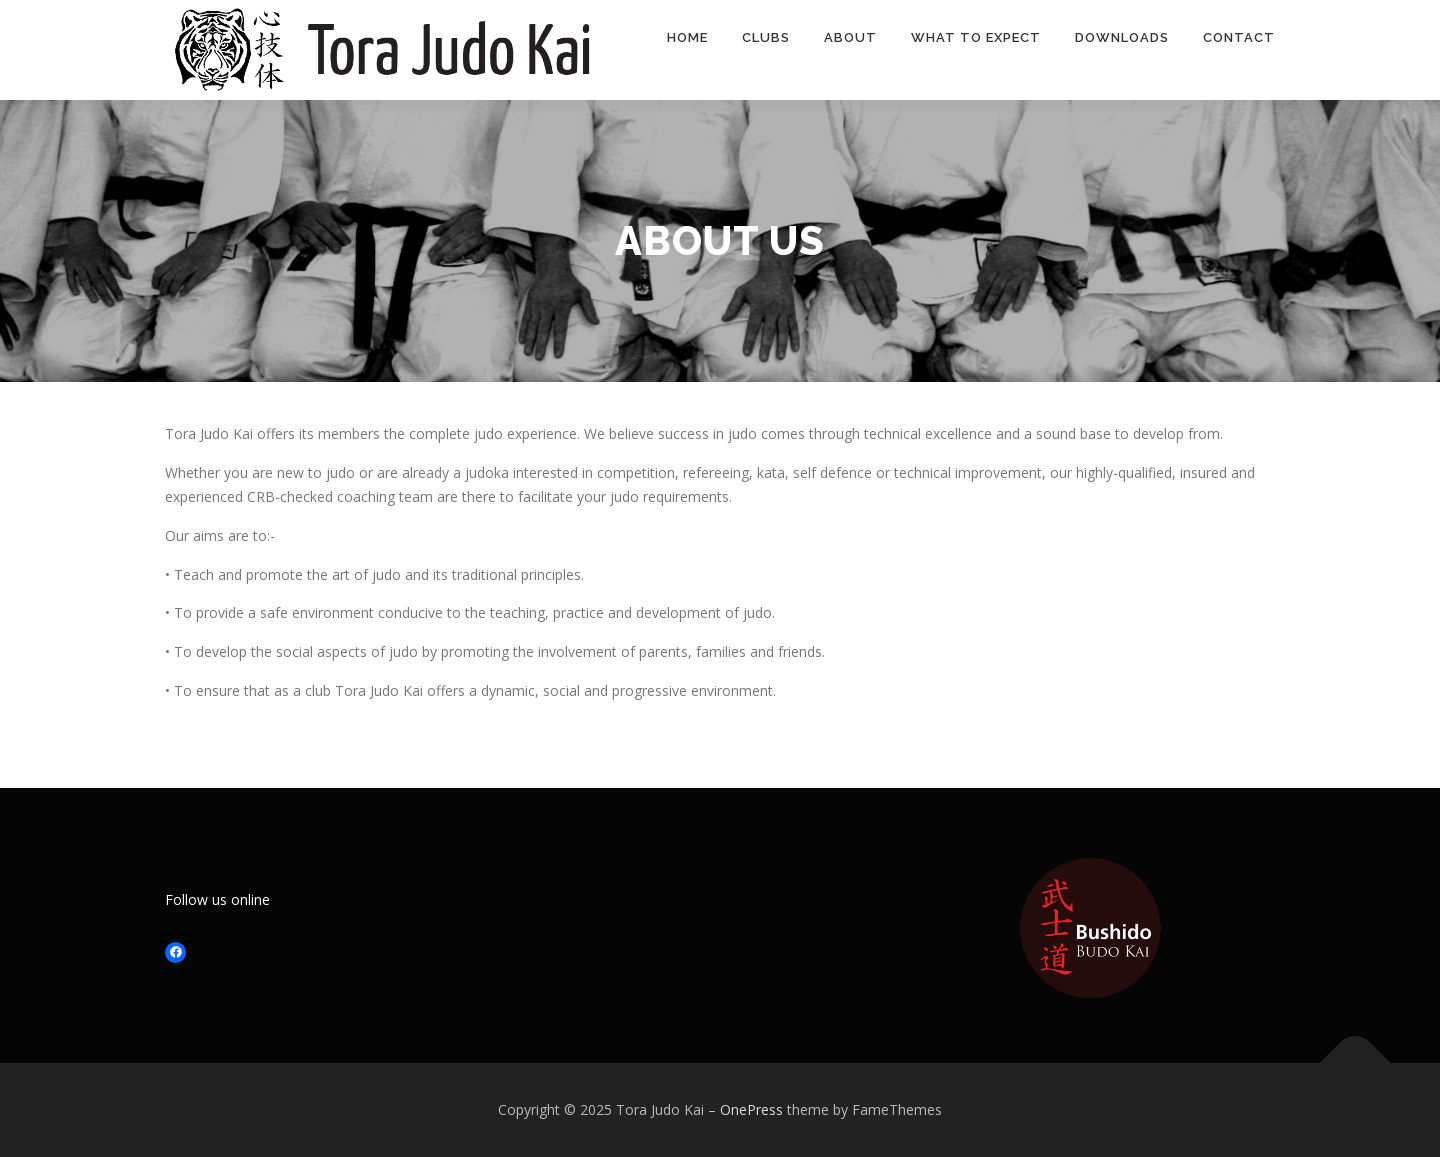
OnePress (751, 1109)
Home (687, 37)
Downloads (1122, 37)
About (850, 37)
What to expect (976, 37)
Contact (1239, 37)
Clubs (766, 37)
